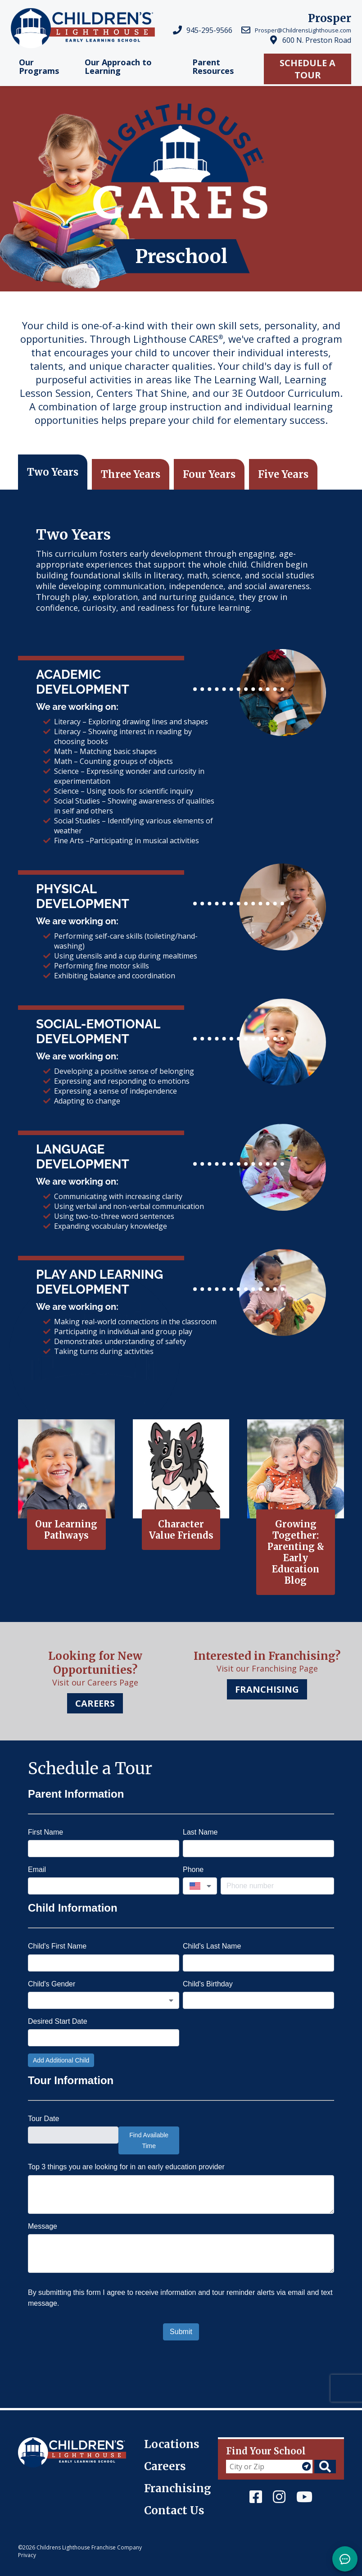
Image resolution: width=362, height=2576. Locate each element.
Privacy (27, 2555)
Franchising (177, 2488)
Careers (165, 2466)
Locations (171, 2444)
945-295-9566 (209, 30)
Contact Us (174, 2510)
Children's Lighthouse (55, 2442)
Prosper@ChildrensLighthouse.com (303, 30)
